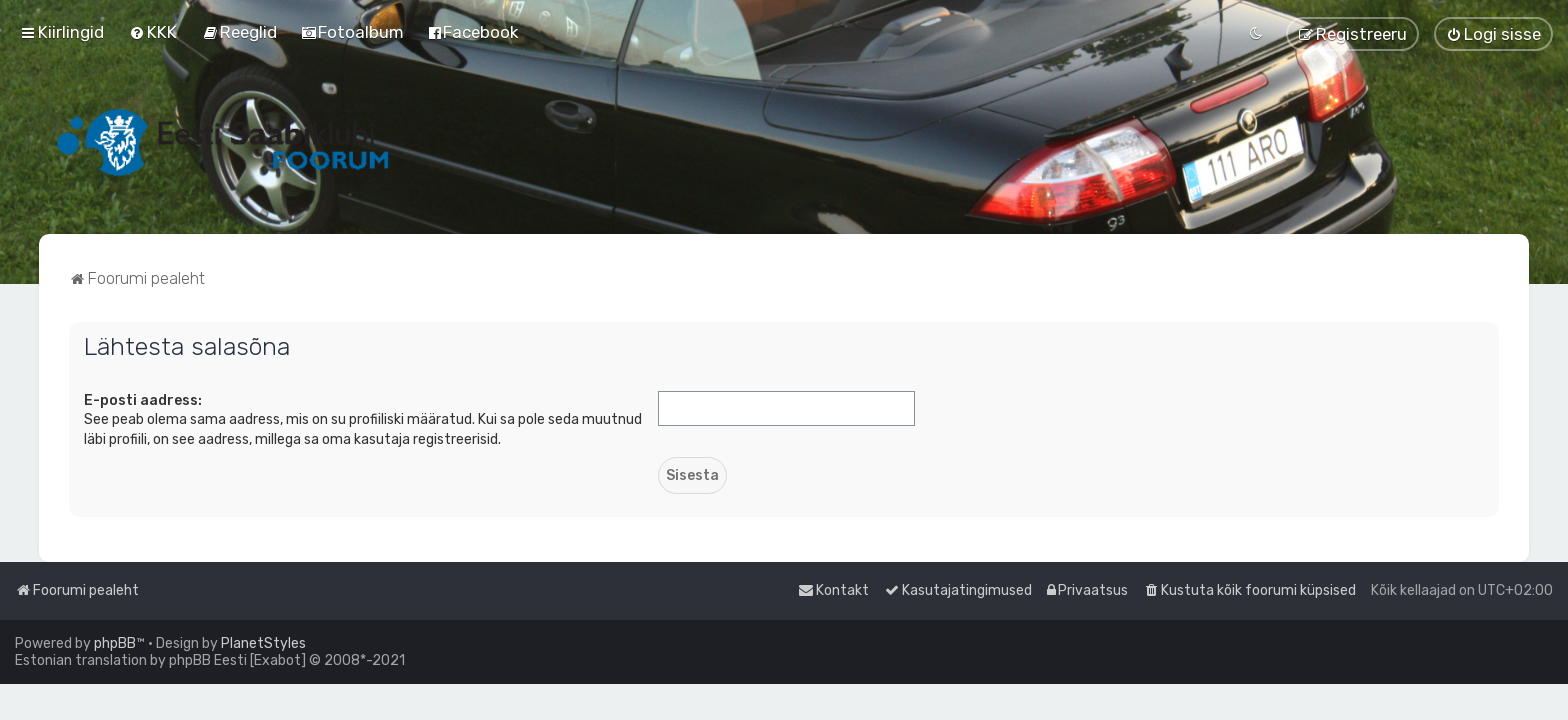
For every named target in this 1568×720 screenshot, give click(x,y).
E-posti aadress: (143, 400)
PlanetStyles (263, 643)
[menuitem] (153, 32)
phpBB (115, 643)
